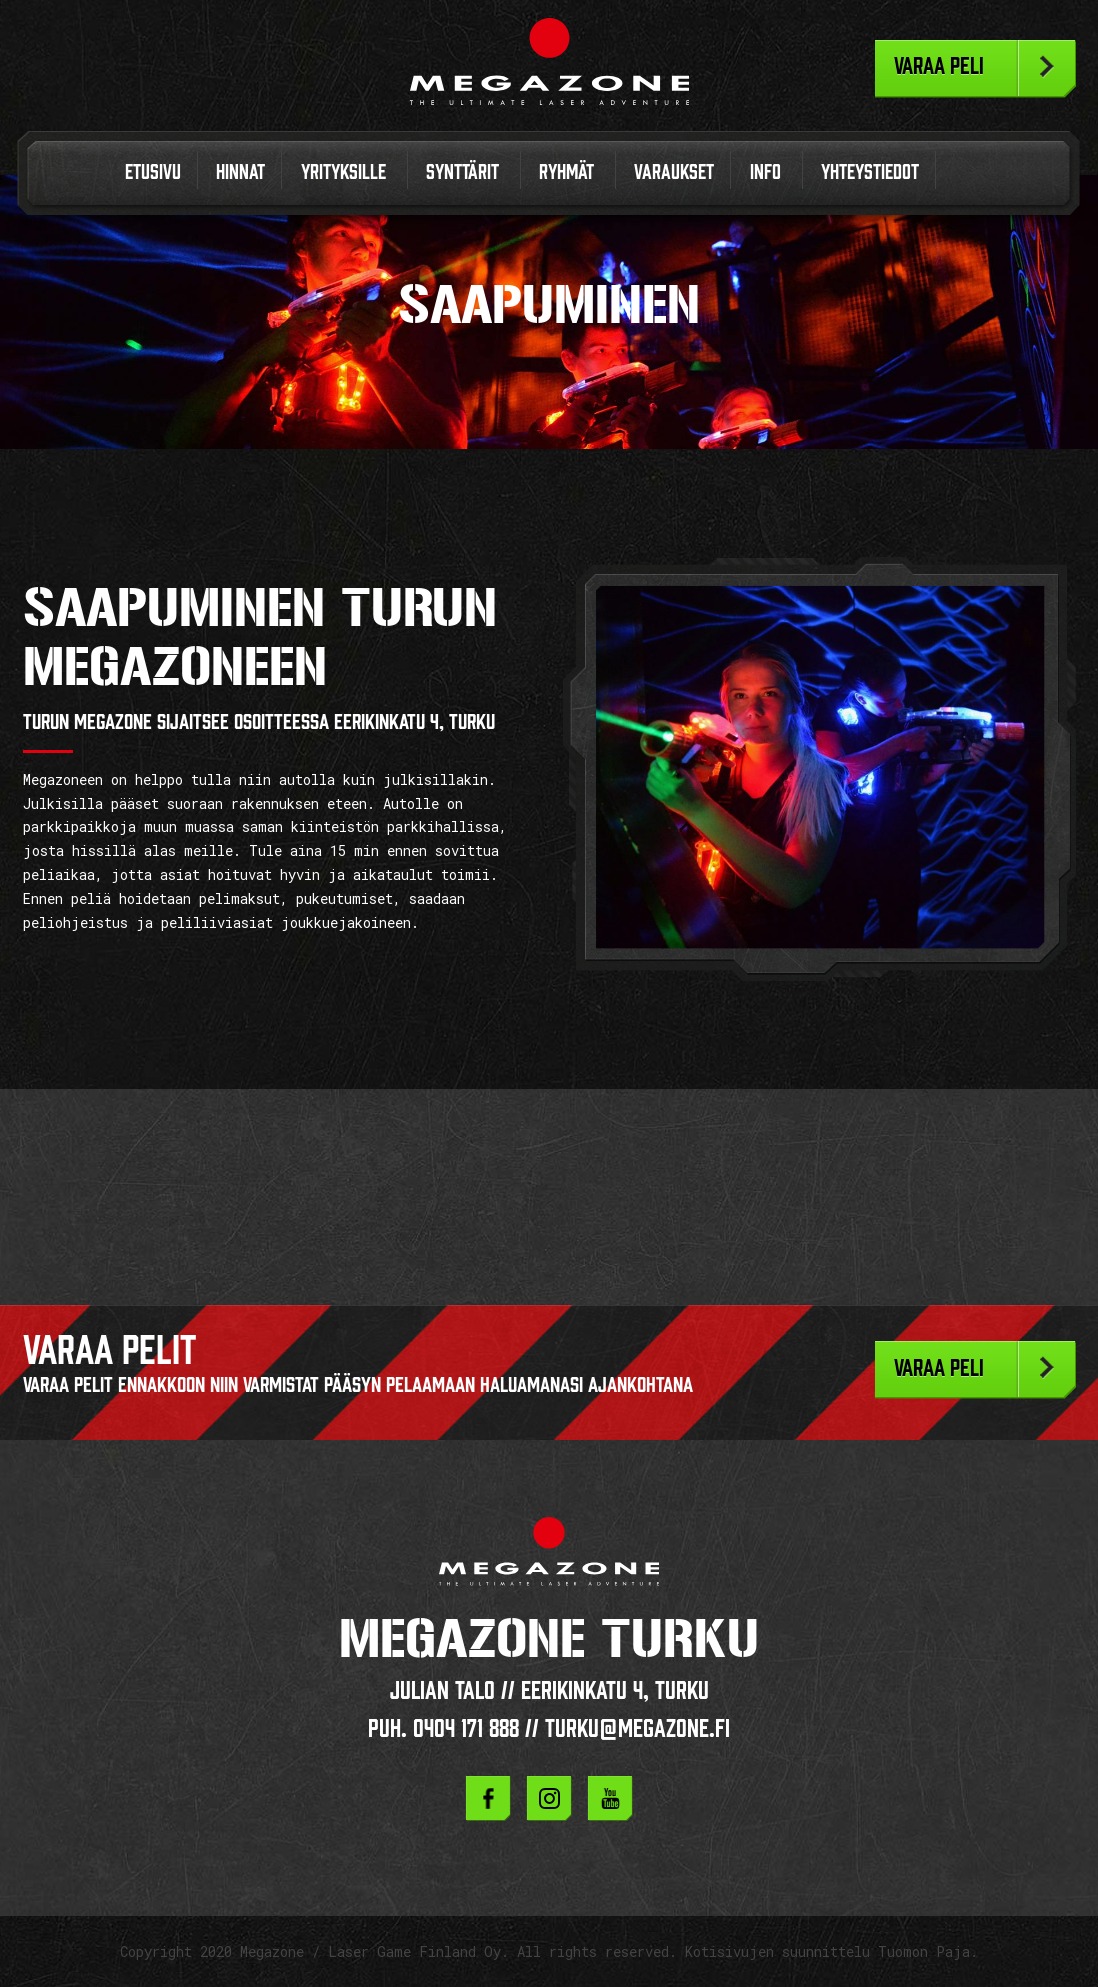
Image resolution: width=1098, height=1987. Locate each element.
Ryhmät (566, 172)
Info (765, 172)
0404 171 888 (466, 1729)
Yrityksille (343, 172)
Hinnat (240, 172)
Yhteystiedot (870, 172)
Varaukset (674, 172)
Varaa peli (939, 66)
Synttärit (462, 172)
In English (964, 176)
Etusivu (153, 172)
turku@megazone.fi (637, 1729)
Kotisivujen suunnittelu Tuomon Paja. (831, 1951)
